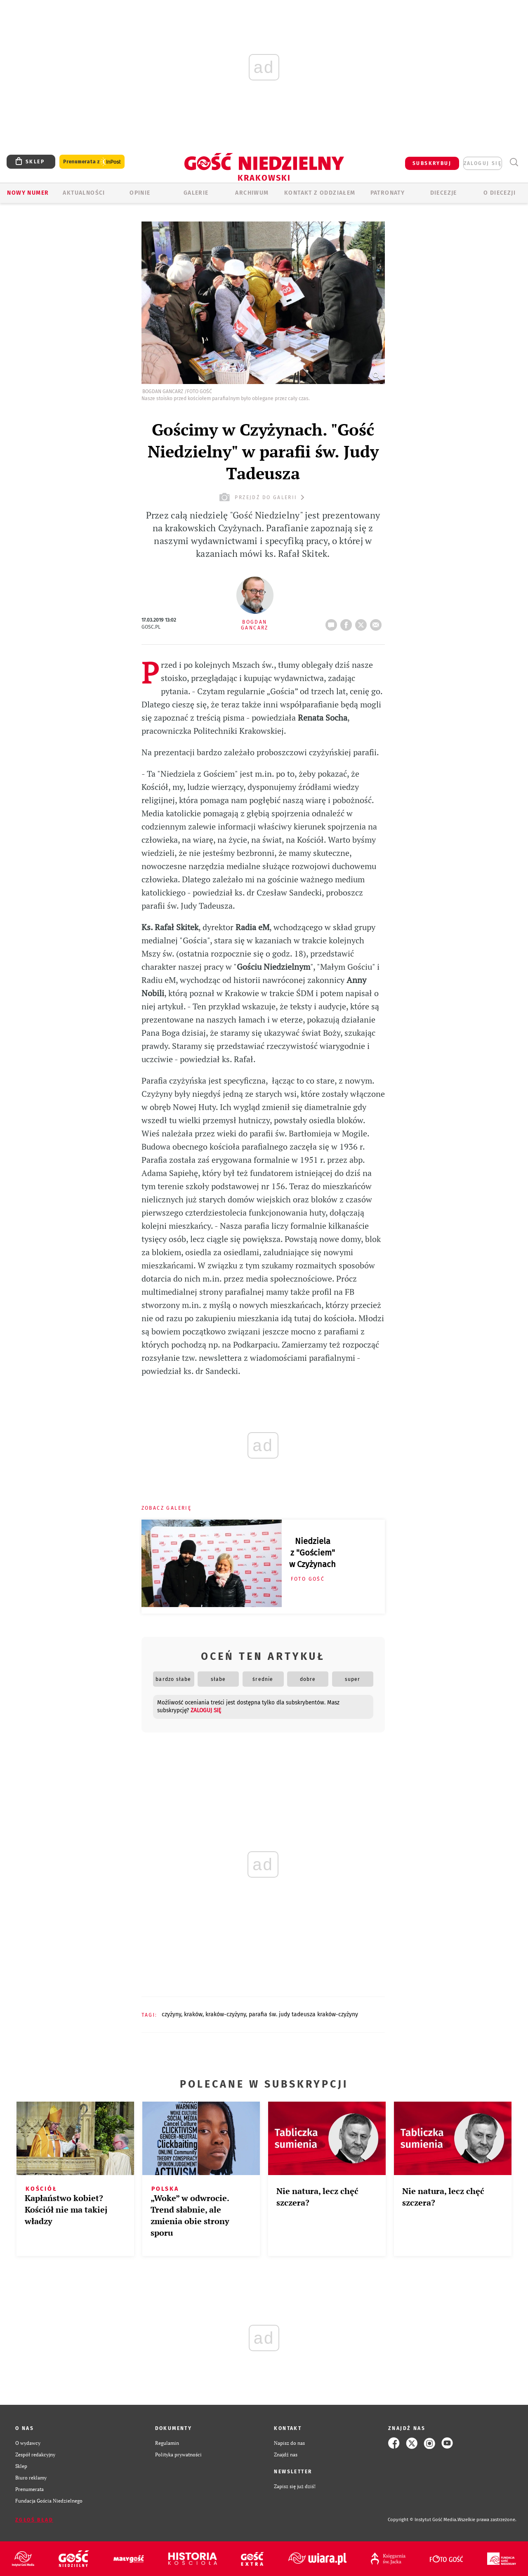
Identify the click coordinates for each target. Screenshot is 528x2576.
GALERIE (196, 192)
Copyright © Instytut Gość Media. (422, 2519)
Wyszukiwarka (513, 162)
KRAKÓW (193, 2014)
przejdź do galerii (262, 497)
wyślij (377, 622)
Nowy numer (28, 192)
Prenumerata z (92, 162)
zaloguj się (483, 163)
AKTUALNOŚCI (84, 192)
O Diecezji (499, 192)
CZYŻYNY (171, 2014)
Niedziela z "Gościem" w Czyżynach (312, 1552)
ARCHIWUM (252, 192)
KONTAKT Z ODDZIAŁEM (320, 192)
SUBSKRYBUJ (431, 163)
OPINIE (140, 192)
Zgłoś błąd (34, 2520)
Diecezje (443, 192)
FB (347, 622)
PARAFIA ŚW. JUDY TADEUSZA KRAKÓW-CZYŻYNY (303, 2014)
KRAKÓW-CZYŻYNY (225, 2014)
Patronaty (387, 192)
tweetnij (362, 622)
